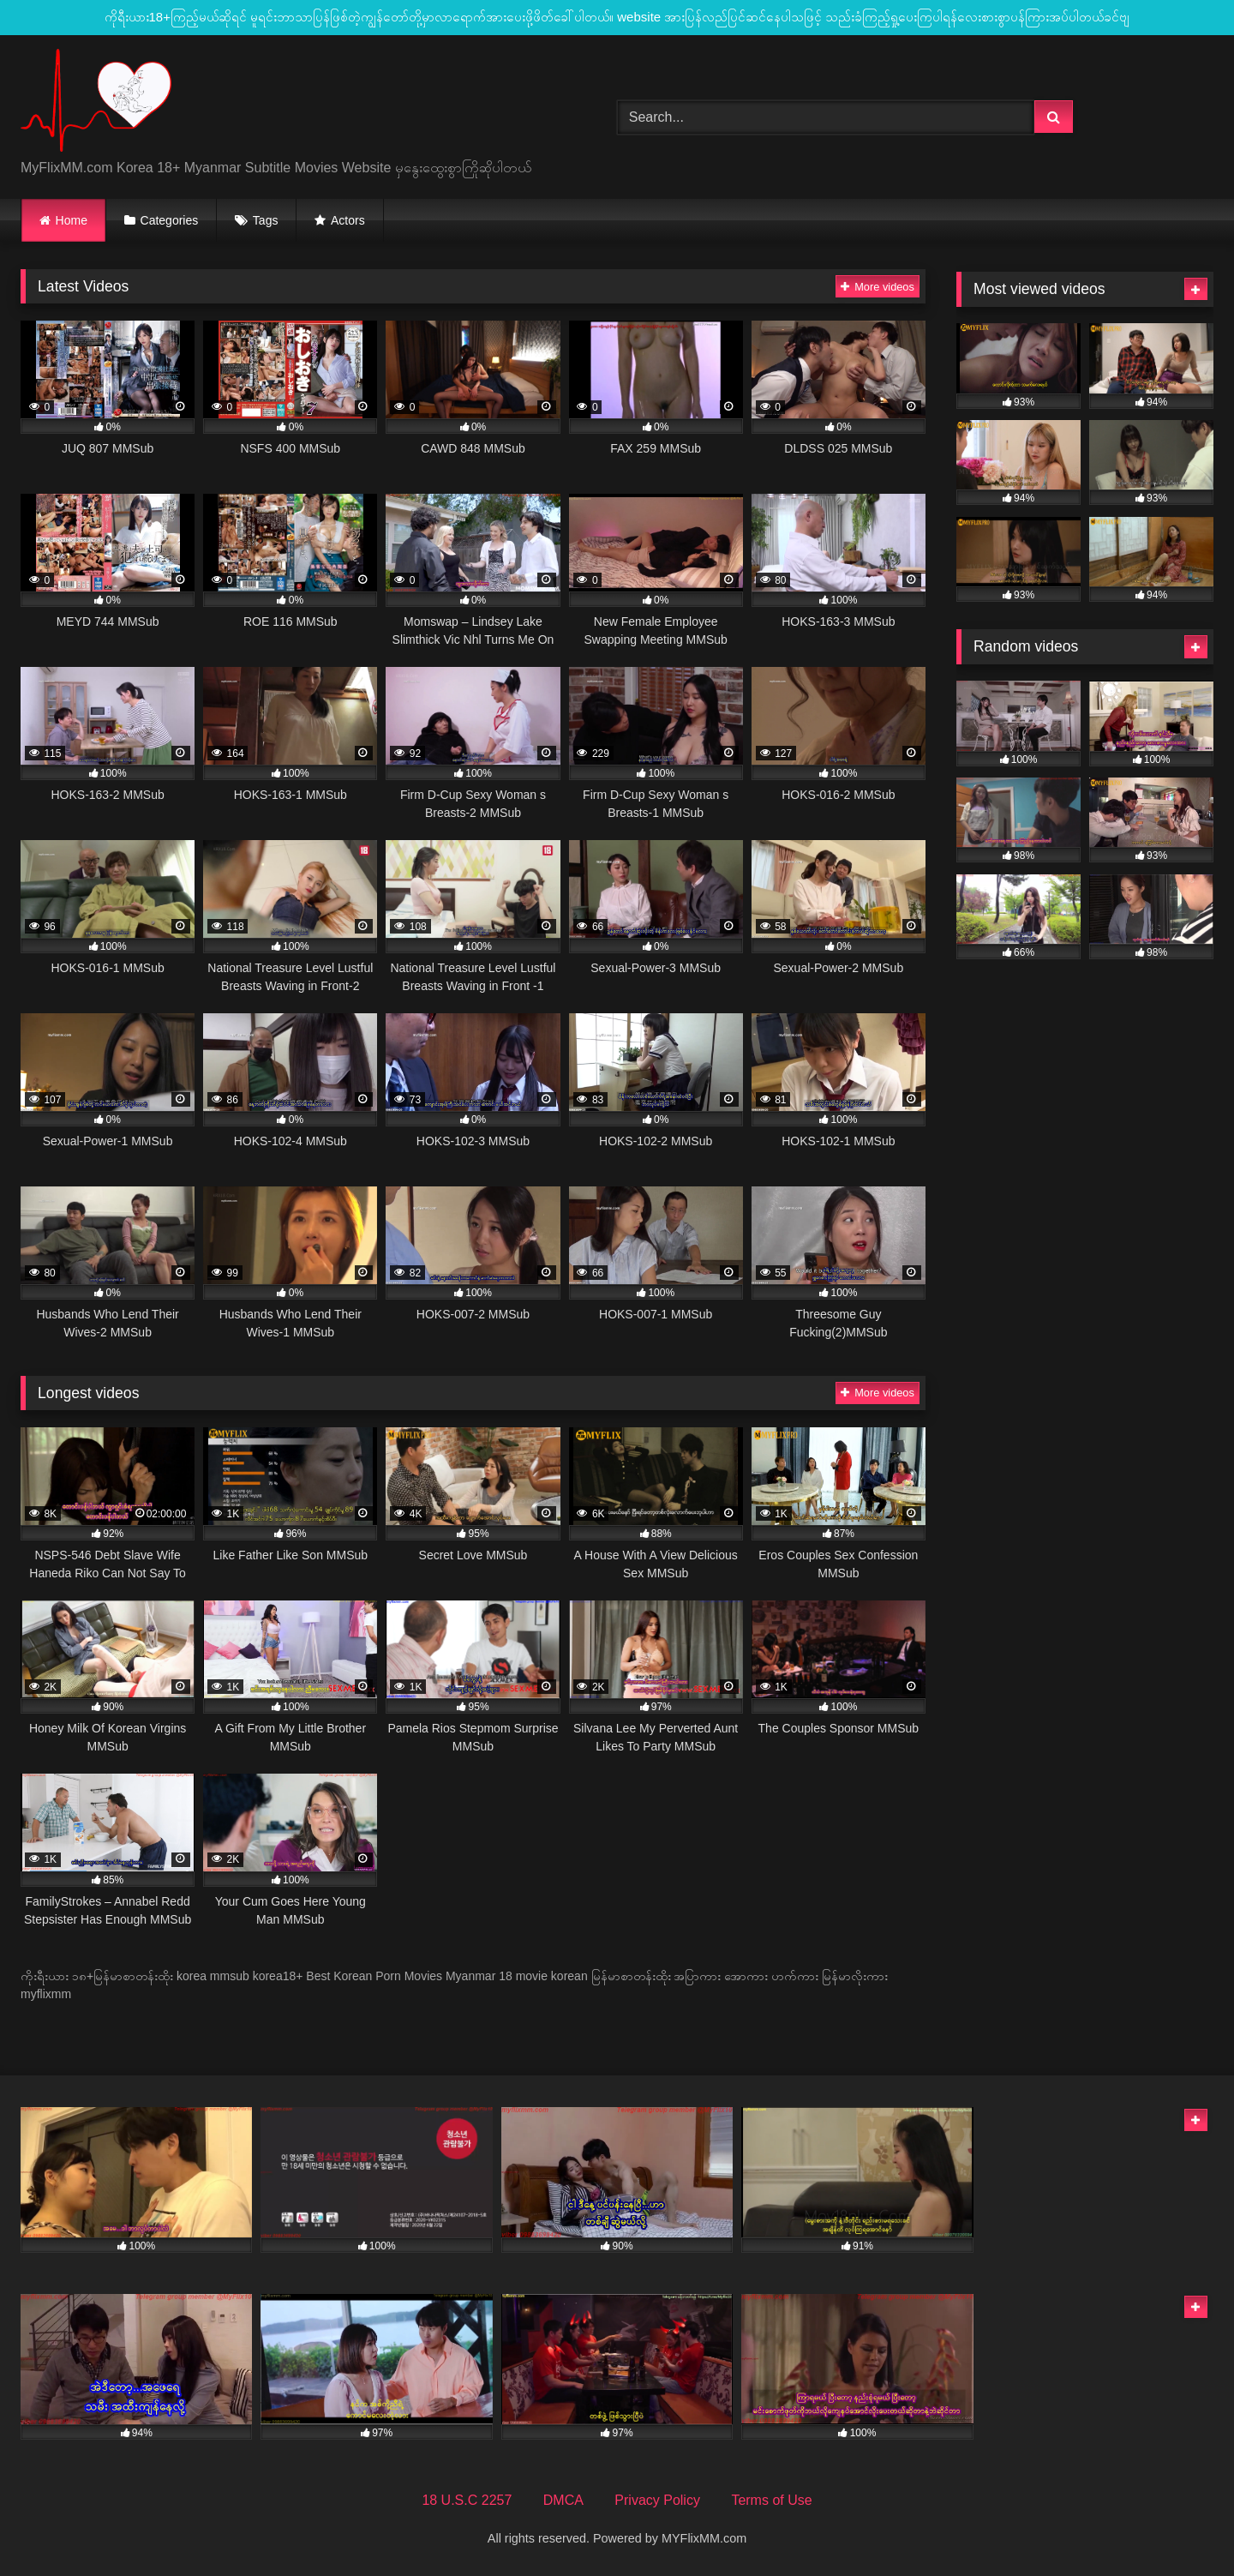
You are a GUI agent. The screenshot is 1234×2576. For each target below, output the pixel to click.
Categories (170, 220)
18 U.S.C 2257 (467, 2500)
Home (71, 220)
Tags (266, 220)
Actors (348, 220)
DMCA (563, 2500)
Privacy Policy (657, 2500)
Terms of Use (771, 2500)
